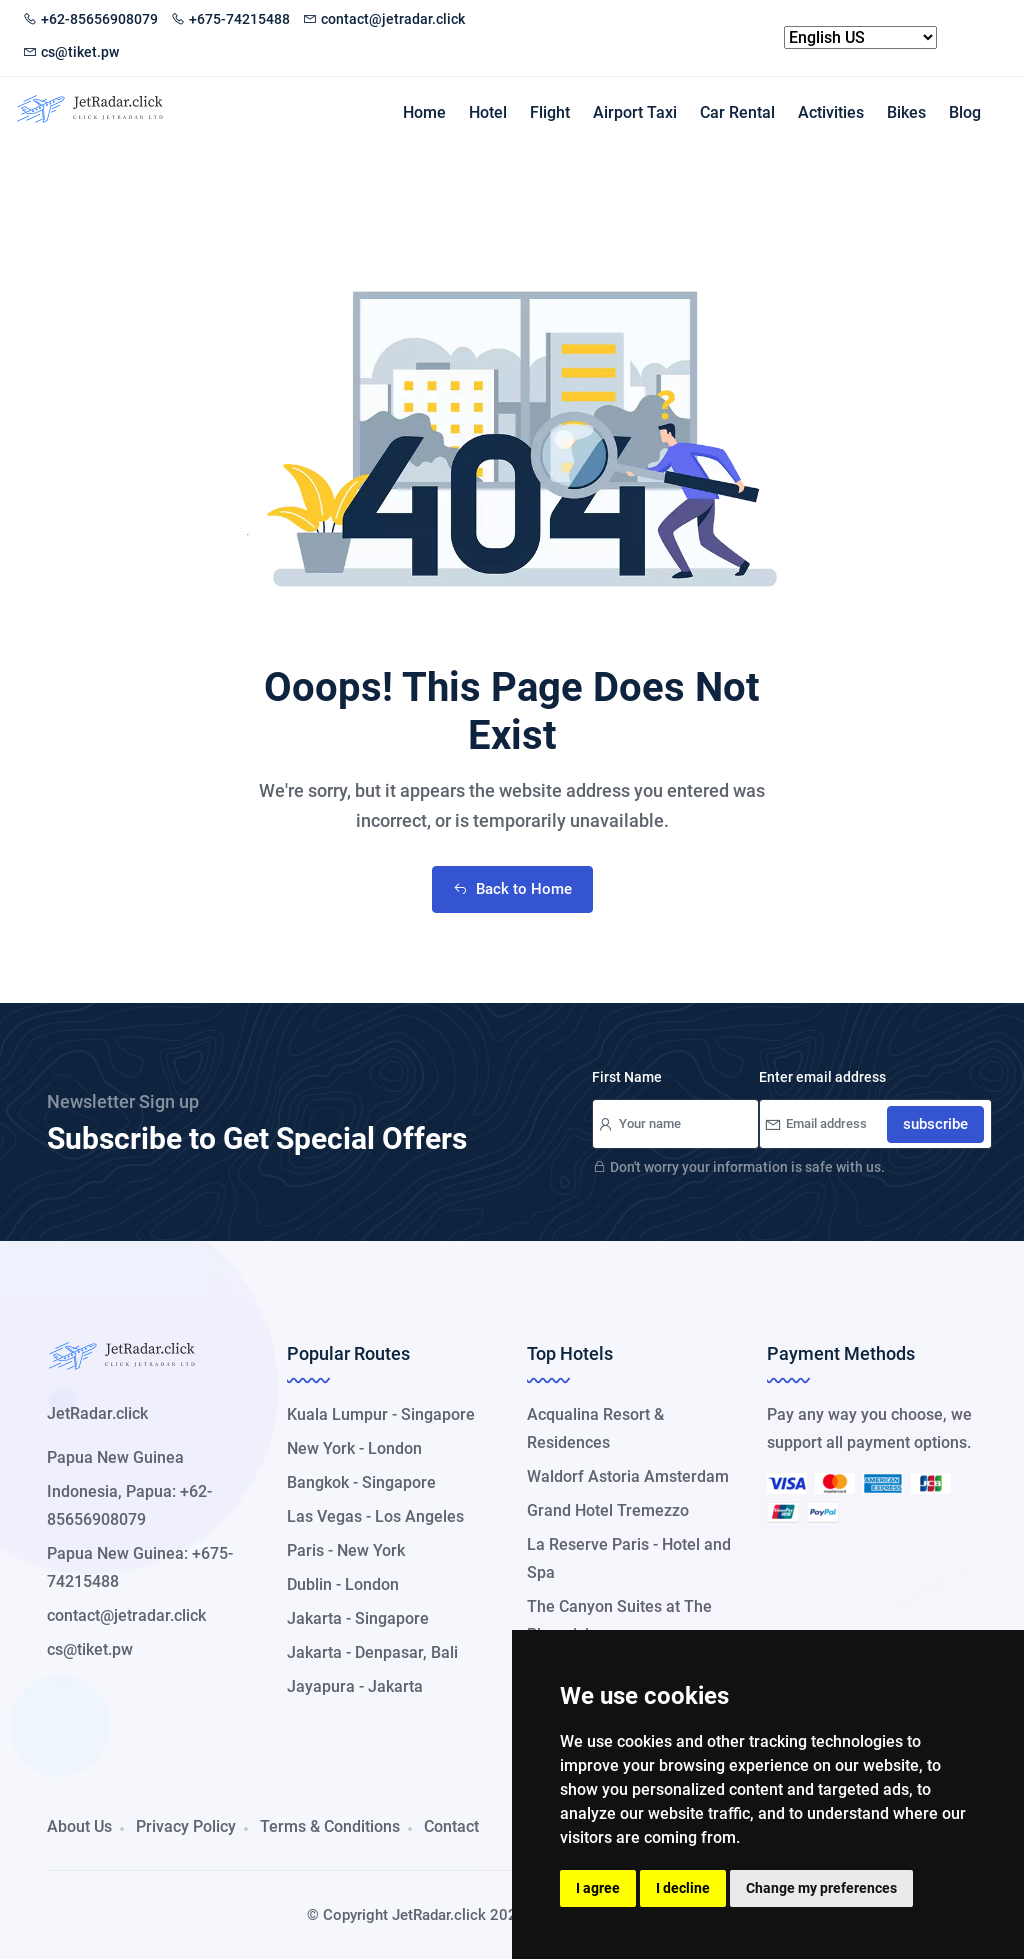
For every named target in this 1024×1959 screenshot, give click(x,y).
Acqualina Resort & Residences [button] (595, 1428)
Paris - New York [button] (346, 1550)
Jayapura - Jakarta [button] (355, 1686)
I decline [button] (683, 1888)
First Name (627, 1077)
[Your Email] (875, 1124)
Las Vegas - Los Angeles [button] (375, 1516)
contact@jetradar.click (384, 19)
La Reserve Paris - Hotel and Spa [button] (629, 1558)
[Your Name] (675, 1124)
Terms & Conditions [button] (330, 1826)
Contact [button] (451, 1826)
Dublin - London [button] (343, 1584)
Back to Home (512, 889)
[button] (107, 1703)
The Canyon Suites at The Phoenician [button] (619, 1620)
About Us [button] (79, 1826)
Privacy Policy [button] (186, 1826)
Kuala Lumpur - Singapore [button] (381, 1414)
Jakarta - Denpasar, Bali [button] (372, 1652)
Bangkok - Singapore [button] (361, 1482)
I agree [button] (598, 1888)
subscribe (935, 1124)
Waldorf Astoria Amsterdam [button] (628, 1476)
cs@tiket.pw (71, 52)
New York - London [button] (354, 1448)
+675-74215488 (230, 19)
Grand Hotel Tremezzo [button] (608, 1510)
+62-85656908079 (90, 19)
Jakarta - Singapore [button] (358, 1618)
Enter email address (822, 1077)
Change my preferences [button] (821, 1888)
